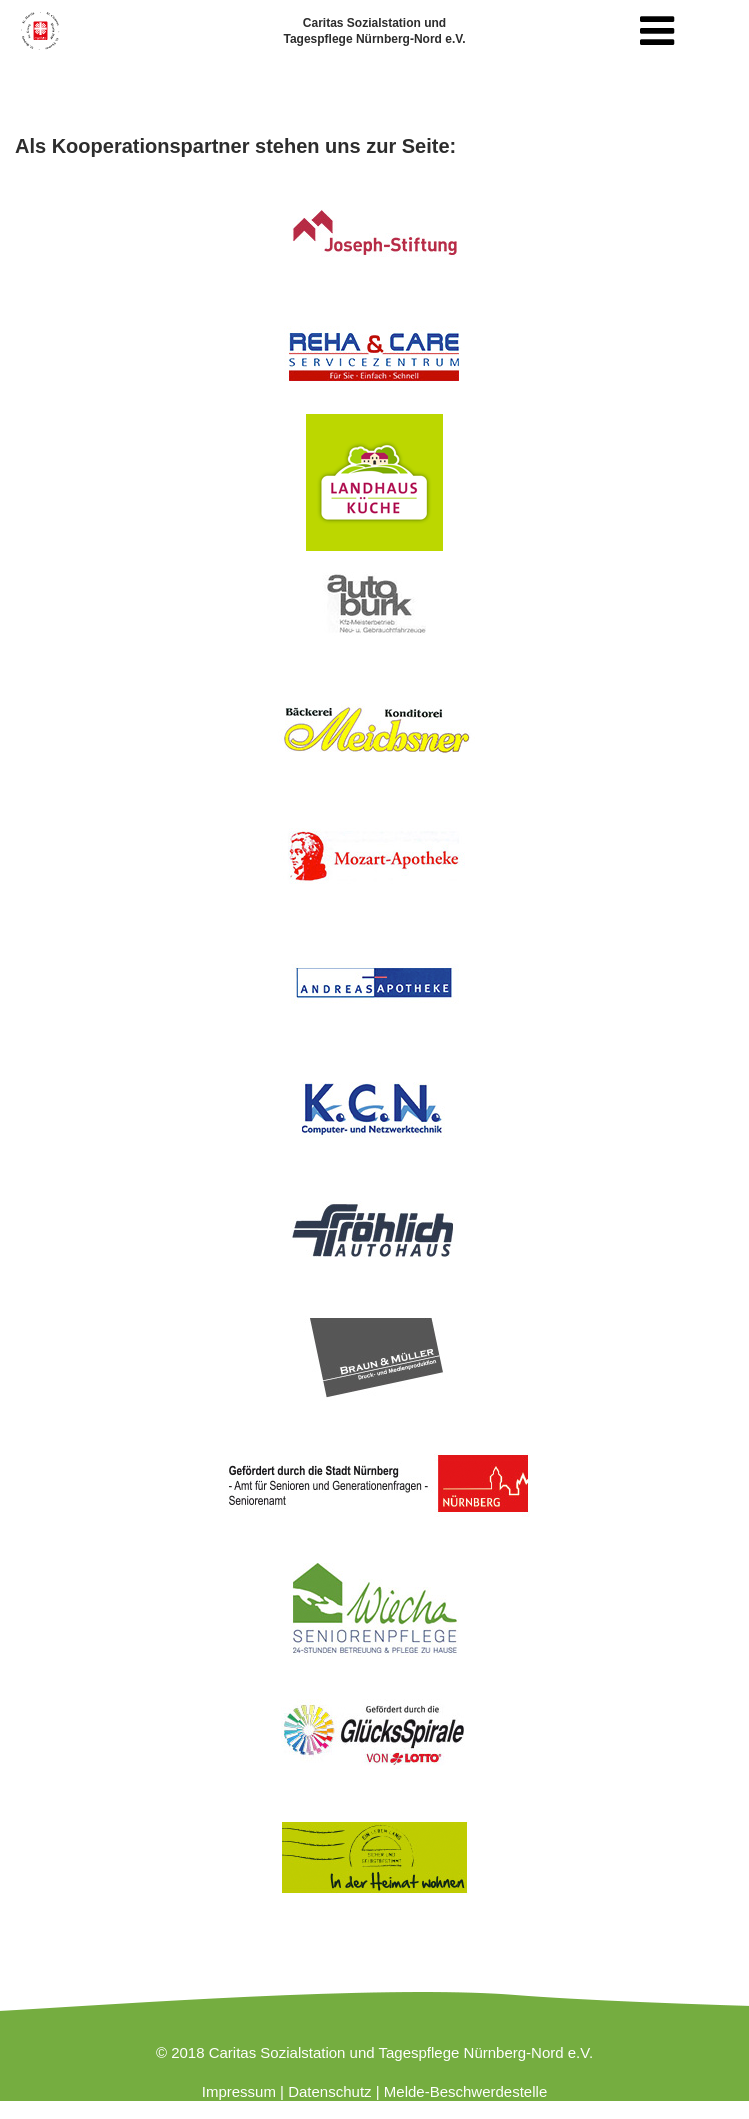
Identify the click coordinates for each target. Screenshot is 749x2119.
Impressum (239, 2091)
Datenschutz (329, 2091)
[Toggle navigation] (657, 31)
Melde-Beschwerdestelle (465, 2091)
